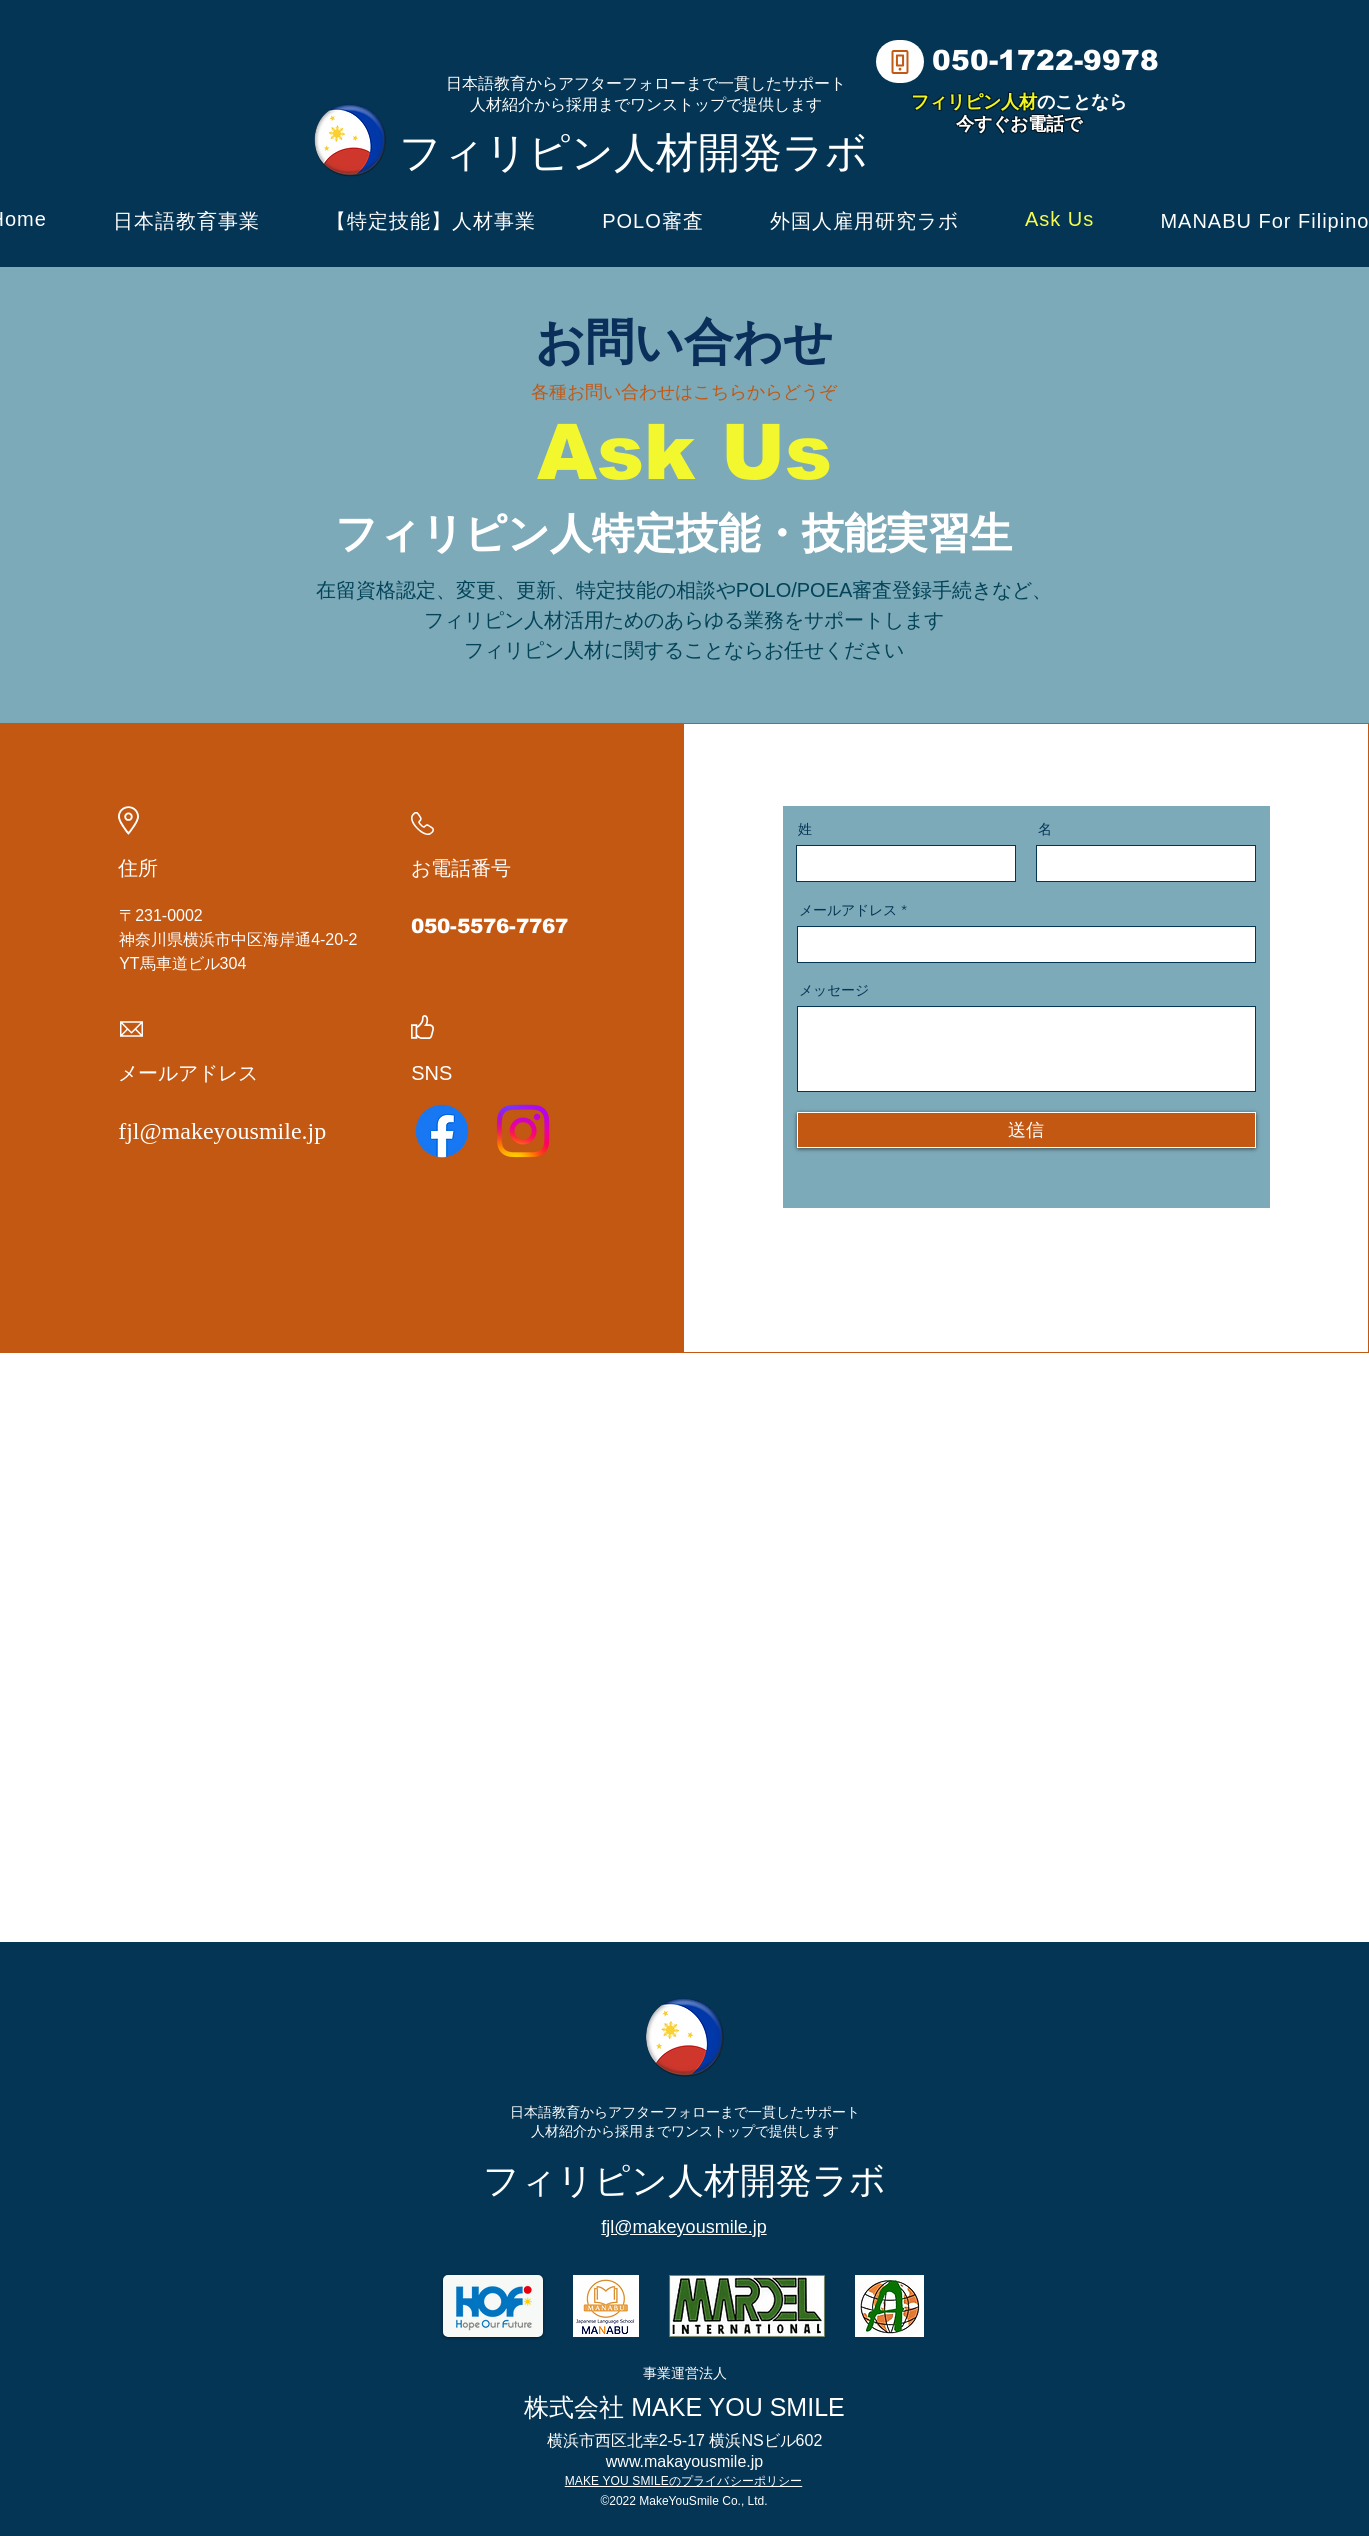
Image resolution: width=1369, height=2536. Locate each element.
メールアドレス (848, 910)
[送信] (1026, 1130)
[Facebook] (442, 1131)
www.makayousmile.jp (684, 2461)
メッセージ (834, 990)
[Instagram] (523, 1131)
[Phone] (900, 61)
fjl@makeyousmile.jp (222, 1131)
